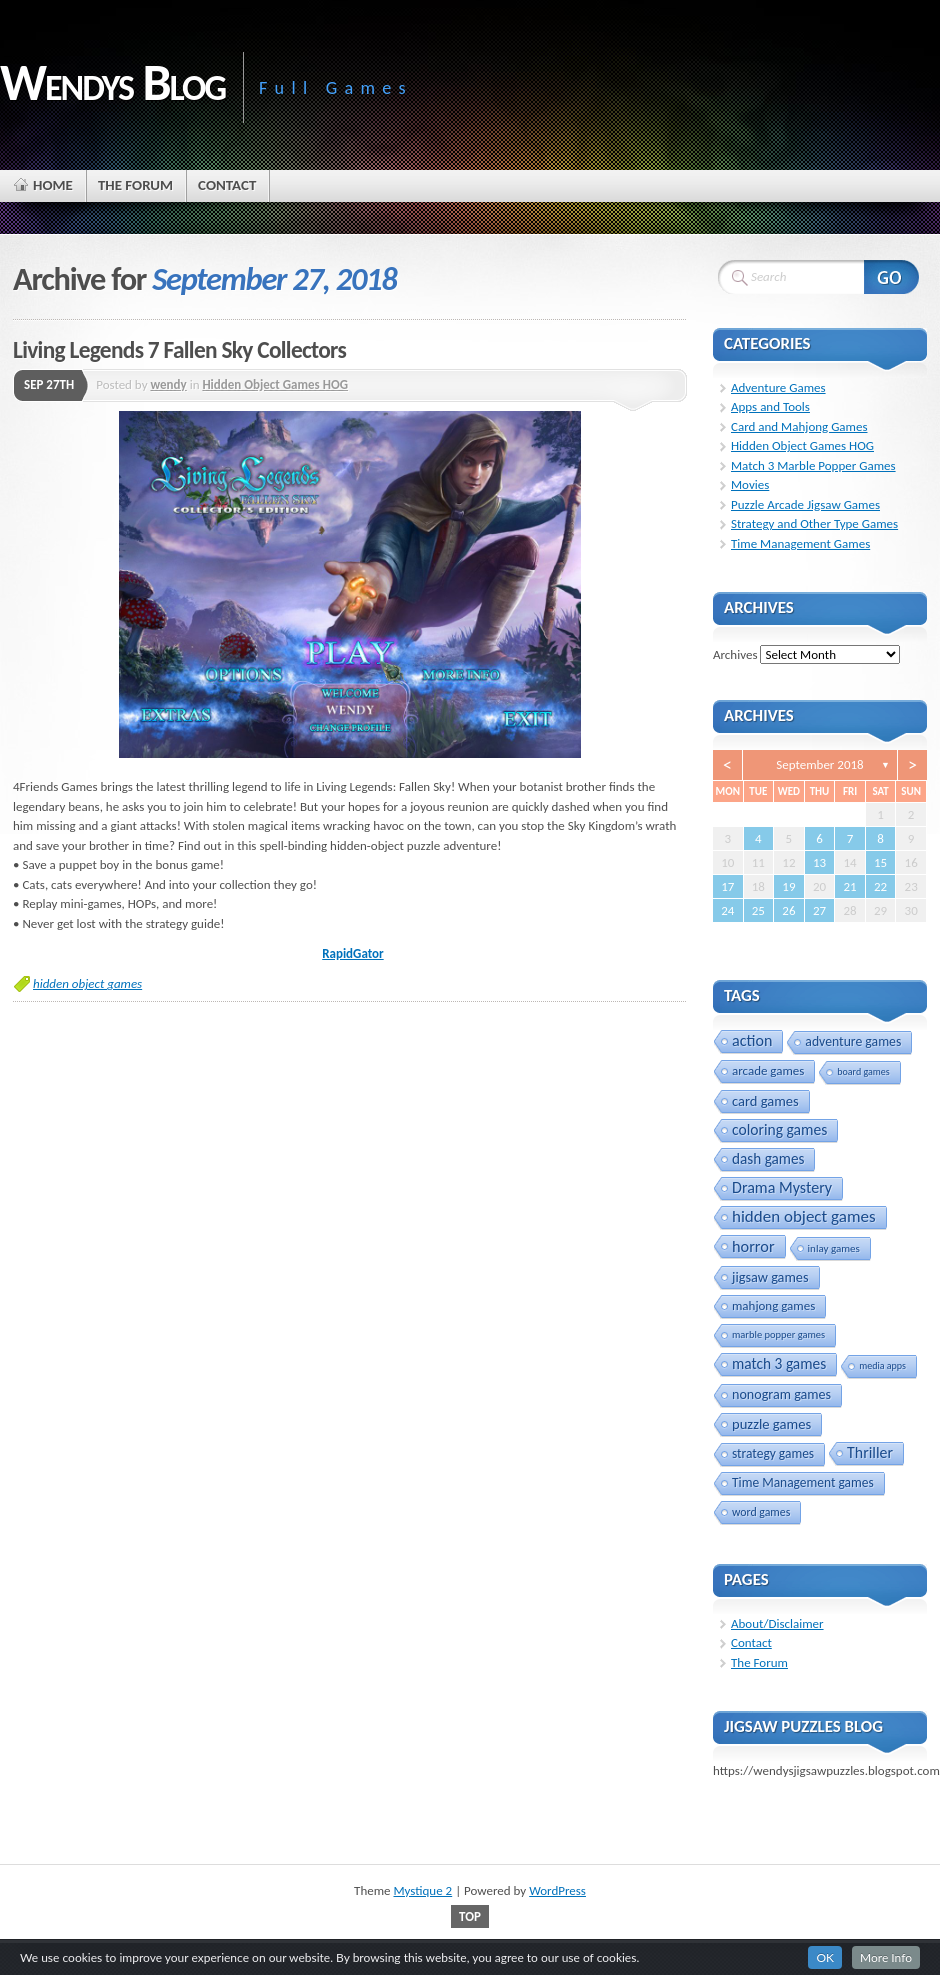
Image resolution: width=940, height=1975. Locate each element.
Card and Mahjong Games (799, 426)
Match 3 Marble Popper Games (813, 465)
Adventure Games (778, 387)
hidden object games (87, 983)
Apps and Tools (770, 406)
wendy (168, 384)
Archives (735, 654)
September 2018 (819, 764)
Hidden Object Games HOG (275, 384)
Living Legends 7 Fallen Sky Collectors (179, 350)
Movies (750, 484)
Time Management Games (800, 543)
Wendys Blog (112, 82)
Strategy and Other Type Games (814, 523)
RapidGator (352, 953)
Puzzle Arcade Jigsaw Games (805, 504)
